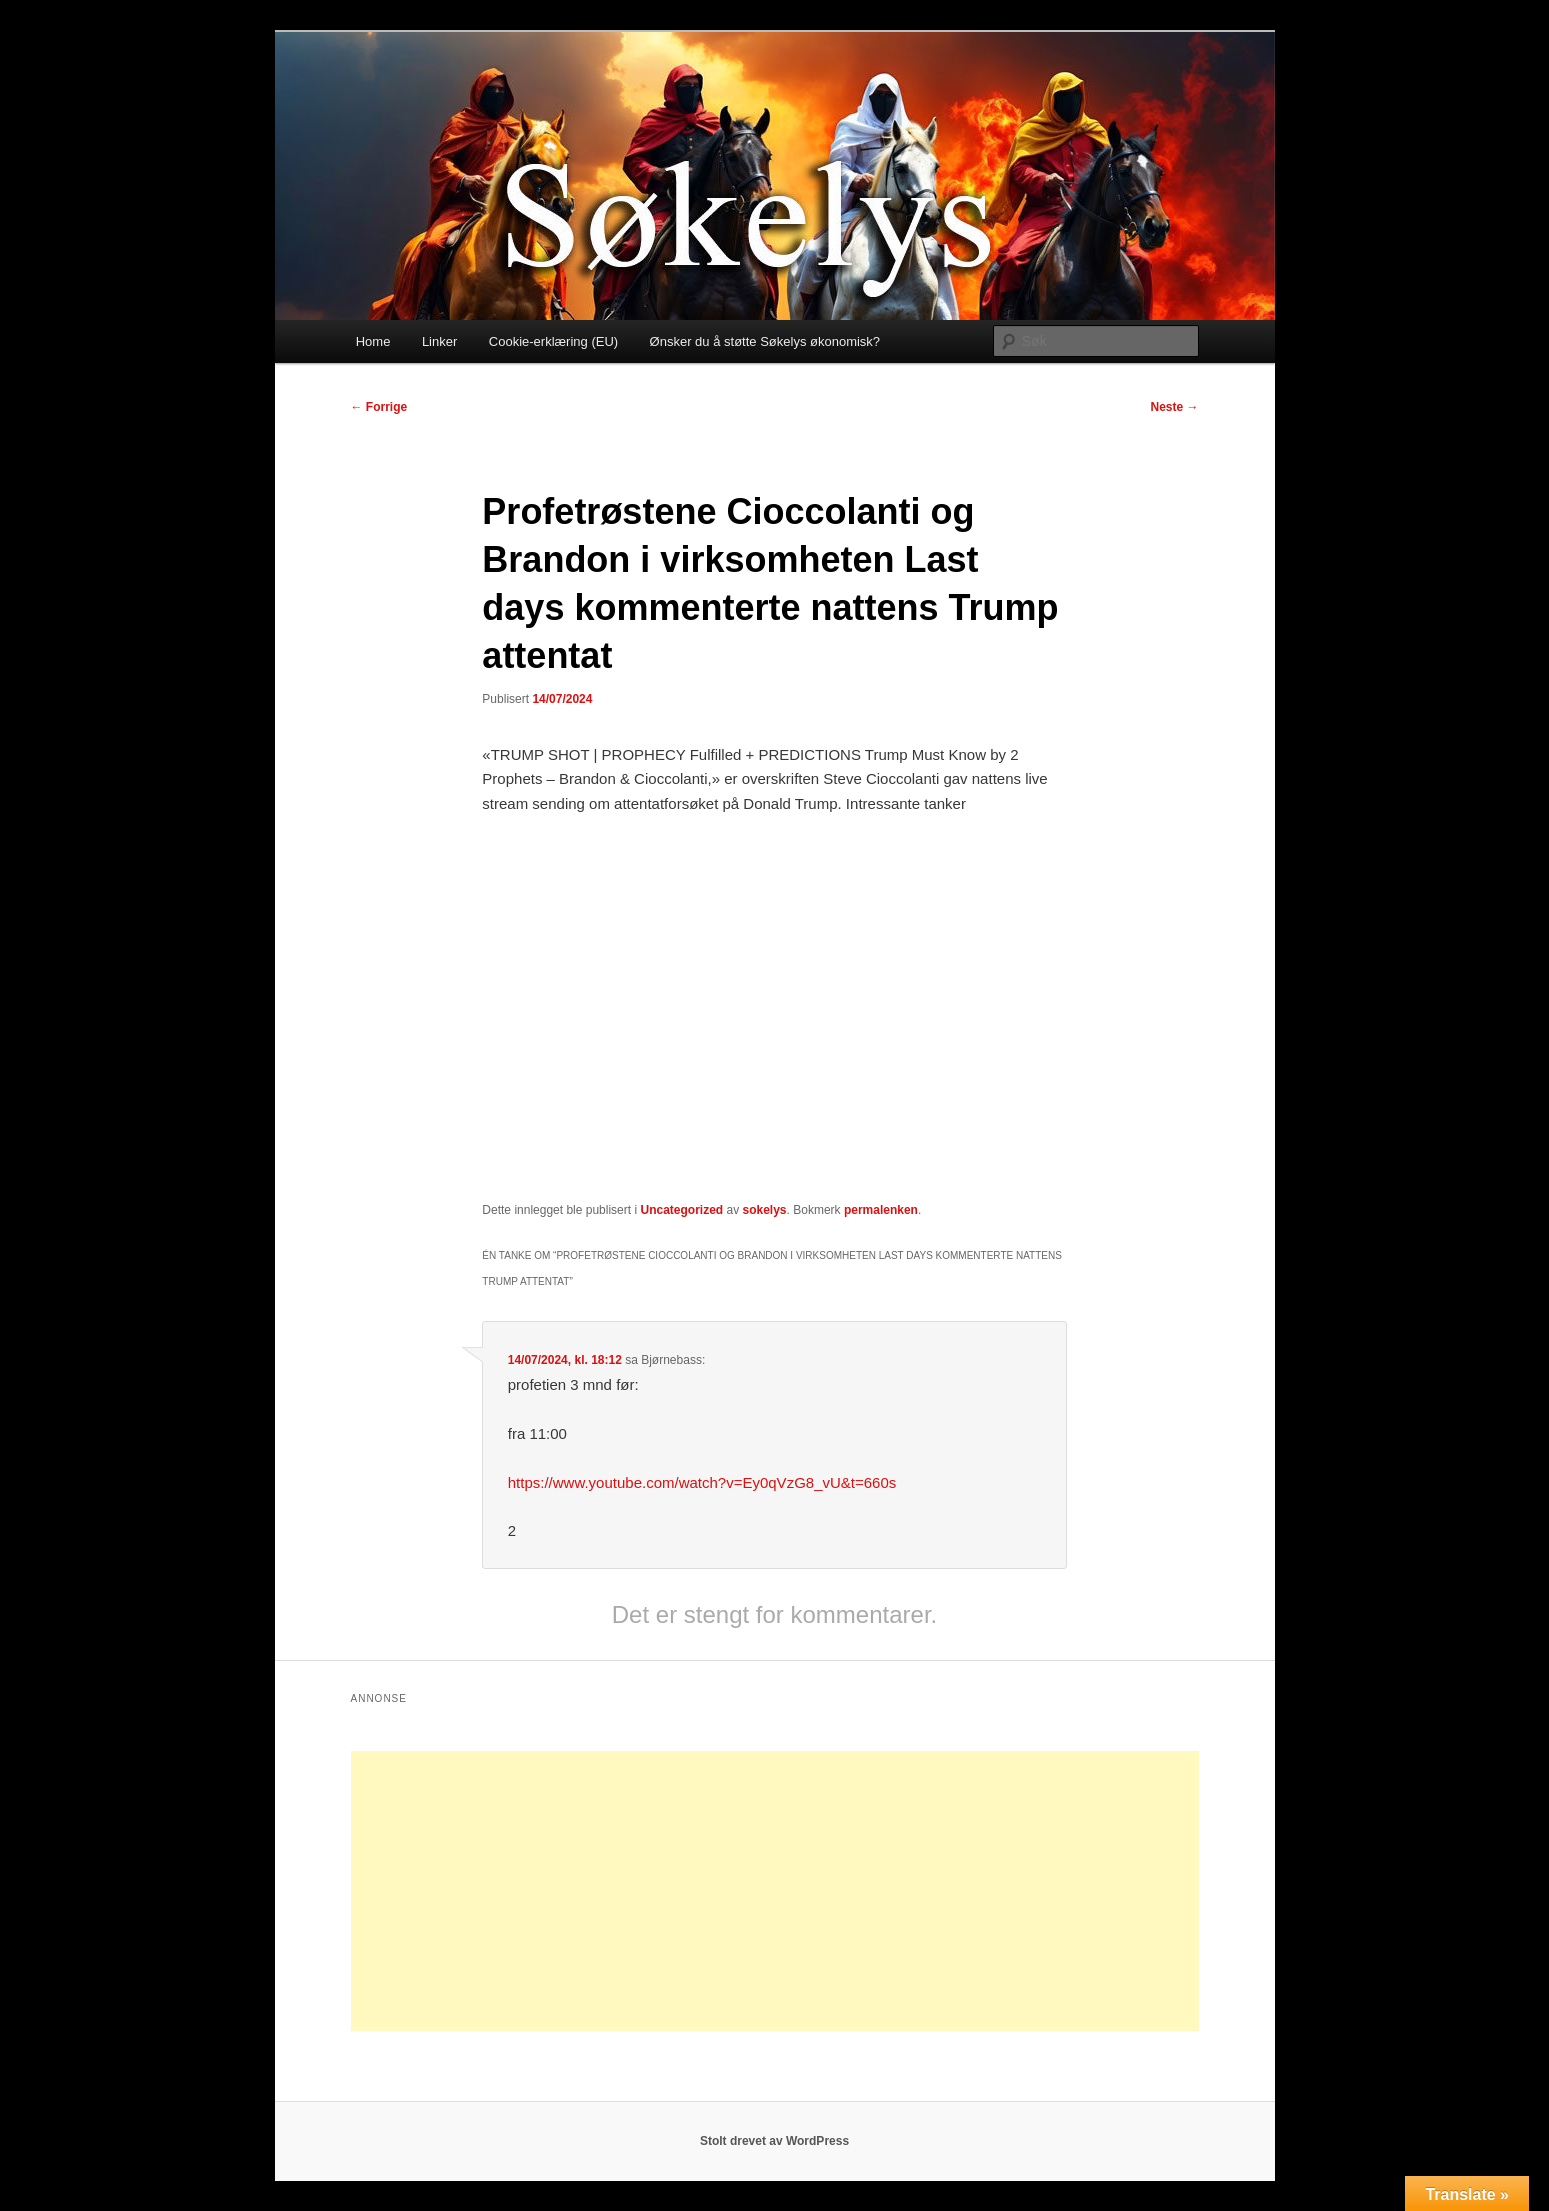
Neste (1174, 407)
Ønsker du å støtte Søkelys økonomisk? (765, 341)
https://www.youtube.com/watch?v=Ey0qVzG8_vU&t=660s (702, 1482)
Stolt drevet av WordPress (774, 2141)
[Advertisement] (775, 1891)
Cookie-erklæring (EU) (553, 341)
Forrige (379, 407)
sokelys (765, 1210)
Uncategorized (681, 1210)
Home (373, 341)
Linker (439, 341)
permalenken (881, 1210)
